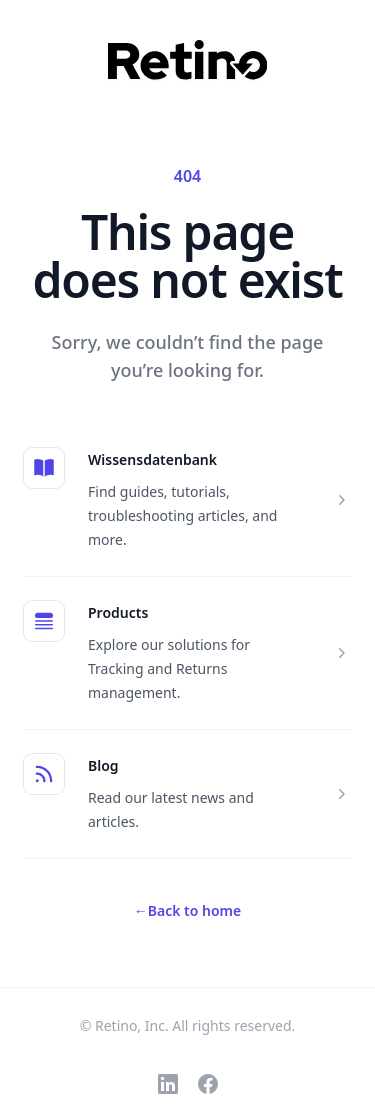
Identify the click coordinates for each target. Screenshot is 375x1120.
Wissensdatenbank (152, 459)
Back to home (187, 910)
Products (118, 612)
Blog (103, 765)
